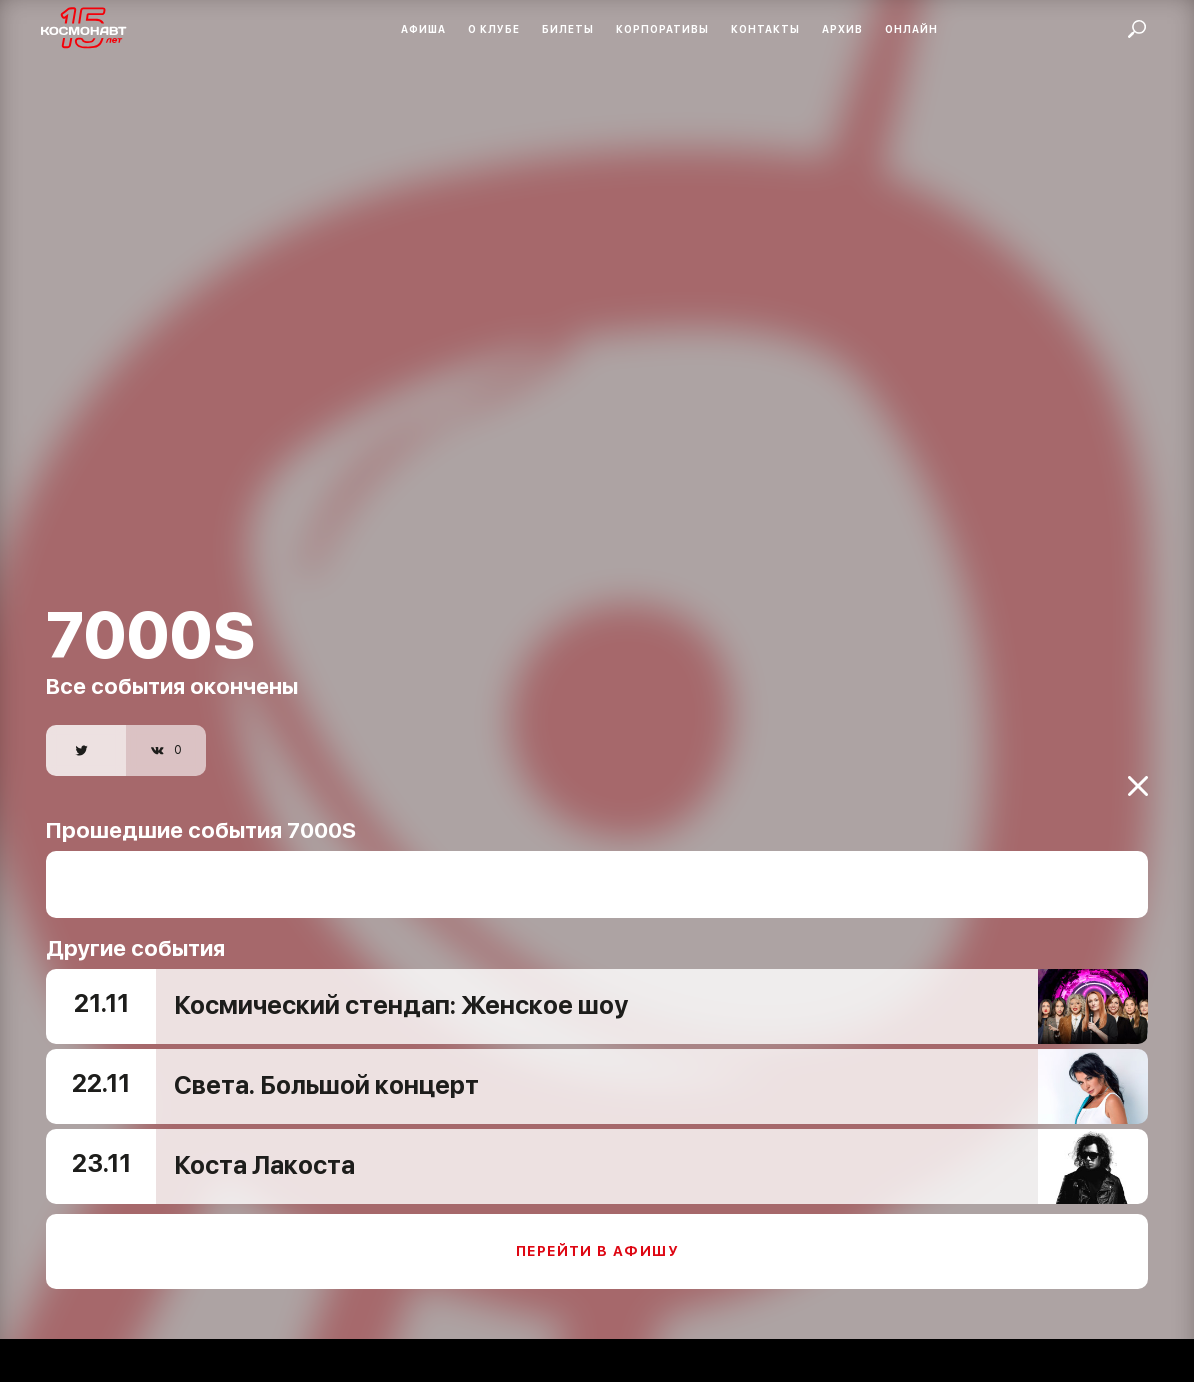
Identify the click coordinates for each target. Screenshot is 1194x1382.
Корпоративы (662, 29)
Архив (842, 29)
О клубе (494, 29)
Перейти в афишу (597, 1236)
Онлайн (911, 29)
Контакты (765, 29)
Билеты (568, 29)
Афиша (423, 29)
